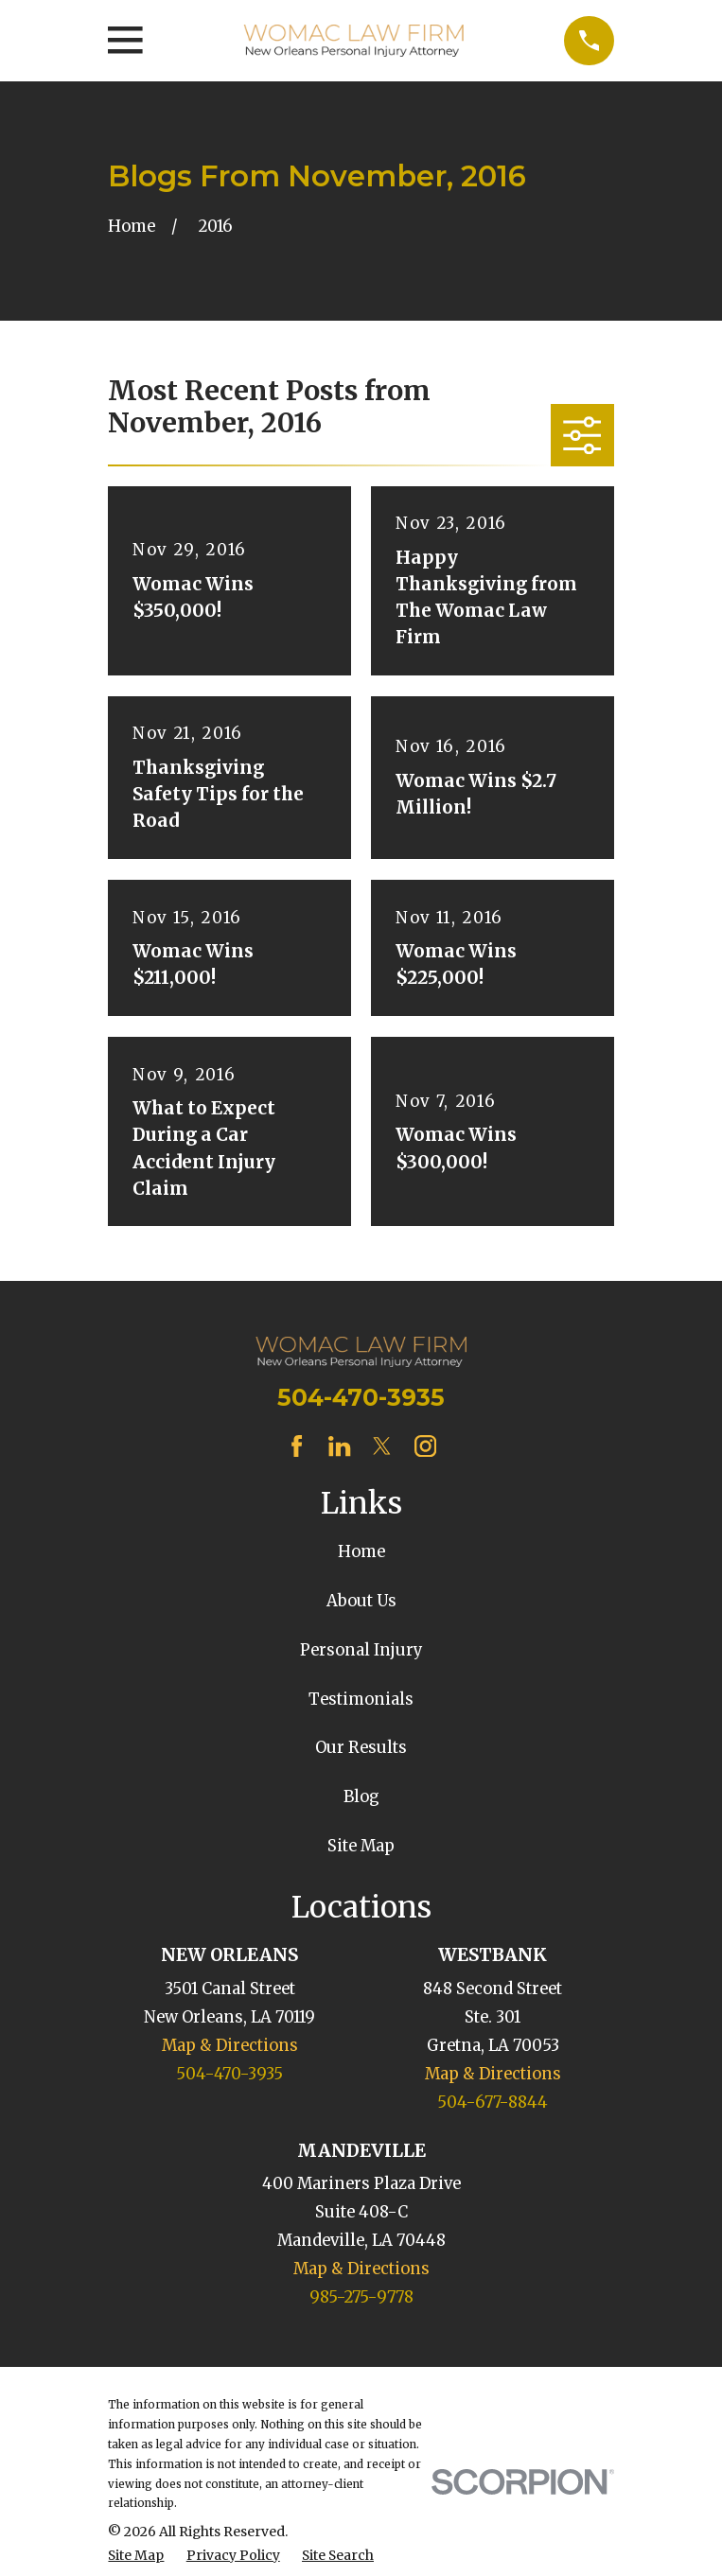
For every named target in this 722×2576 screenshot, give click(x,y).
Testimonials (361, 1699)
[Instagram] (425, 1446)
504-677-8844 (492, 2102)
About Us (361, 1601)
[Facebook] (297, 1446)
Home (361, 1552)
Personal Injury (361, 1650)
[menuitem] (136, 2555)
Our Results (361, 1748)
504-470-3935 (361, 1397)
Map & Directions (230, 2046)
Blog (361, 1797)
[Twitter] (382, 1446)
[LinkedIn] (339, 1446)
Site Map (361, 1846)
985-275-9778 (361, 2297)
